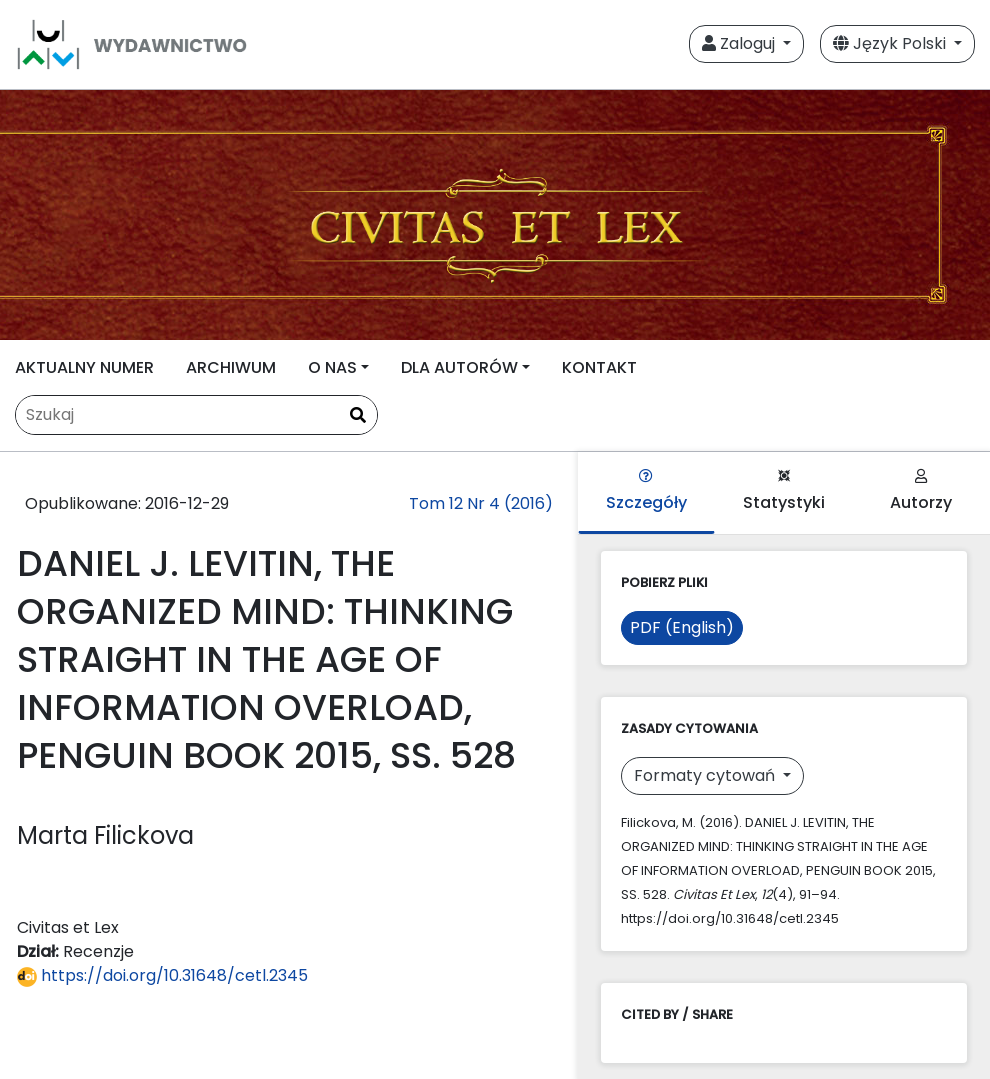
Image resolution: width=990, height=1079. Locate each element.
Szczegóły (646, 491)
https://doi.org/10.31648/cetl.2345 (162, 975)
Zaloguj (740, 43)
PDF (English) (682, 627)
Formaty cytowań (706, 775)
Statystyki (784, 491)
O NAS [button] (332, 367)
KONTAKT (599, 367)
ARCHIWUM (231, 367)
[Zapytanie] (196, 415)
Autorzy (921, 491)
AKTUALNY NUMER (84, 367)
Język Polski (891, 43)
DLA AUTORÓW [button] (459, 367)
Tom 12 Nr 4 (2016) (481, 503)
